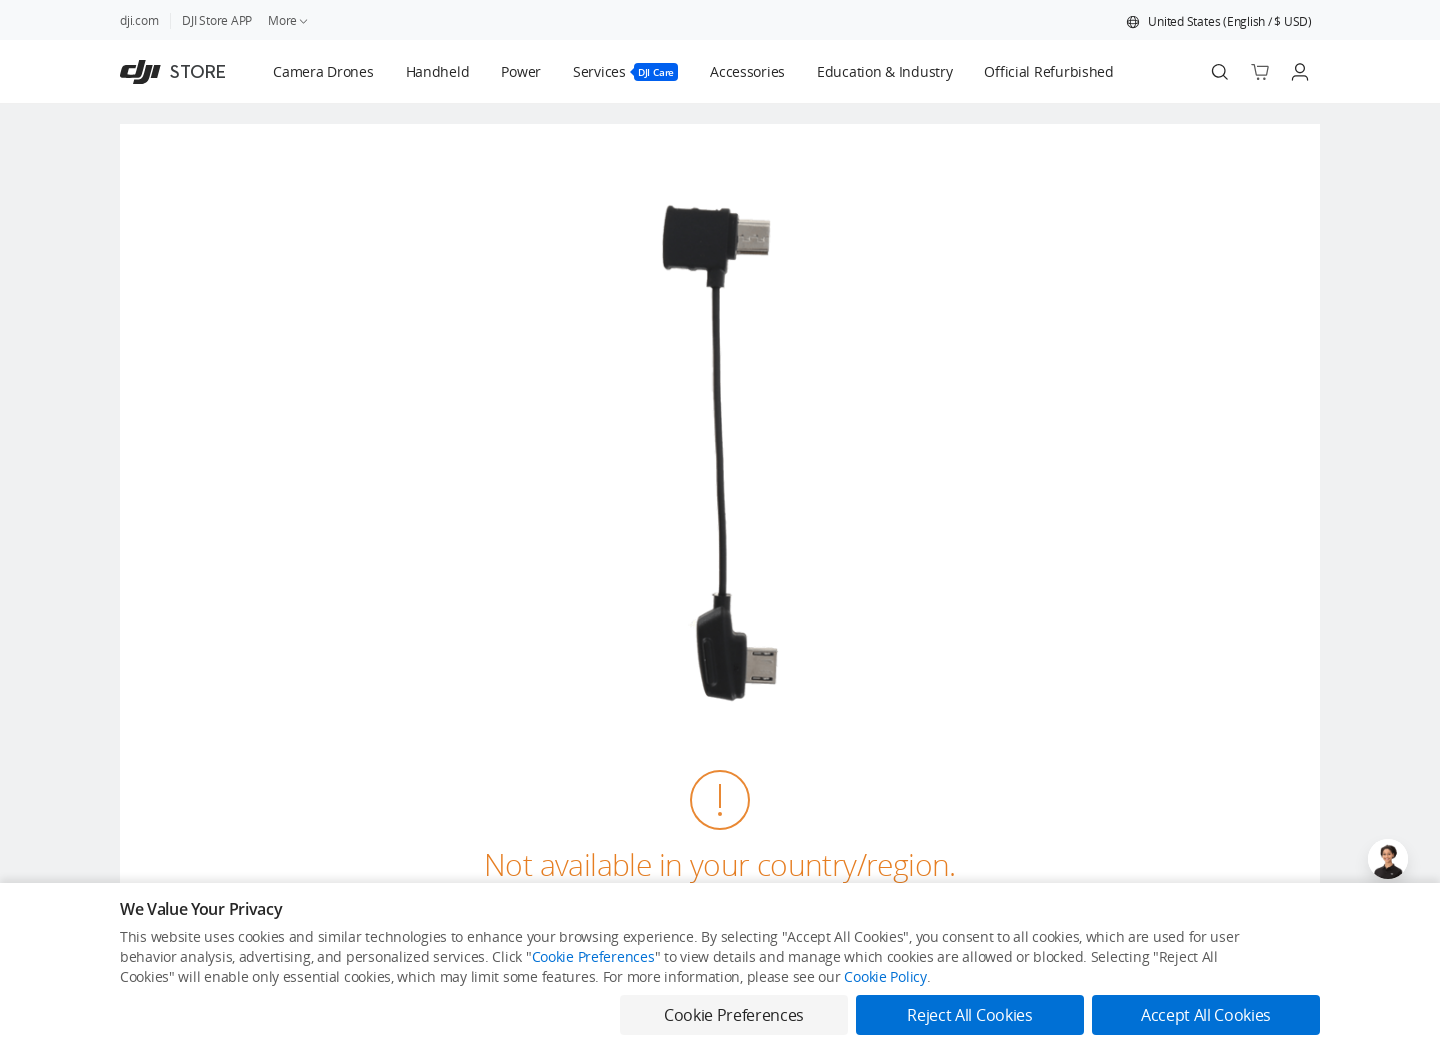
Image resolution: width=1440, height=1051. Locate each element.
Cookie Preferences (593, 956)
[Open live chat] (1388, 859)
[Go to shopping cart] (1260, 72)
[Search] (1220, 72)
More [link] (289, 20)
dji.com (139, 20)
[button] (1219, 22)
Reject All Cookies (969, 1015)
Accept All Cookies (1206, 1015)
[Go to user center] (1300, 72)
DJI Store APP (217, 20)
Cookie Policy (885, 976)
